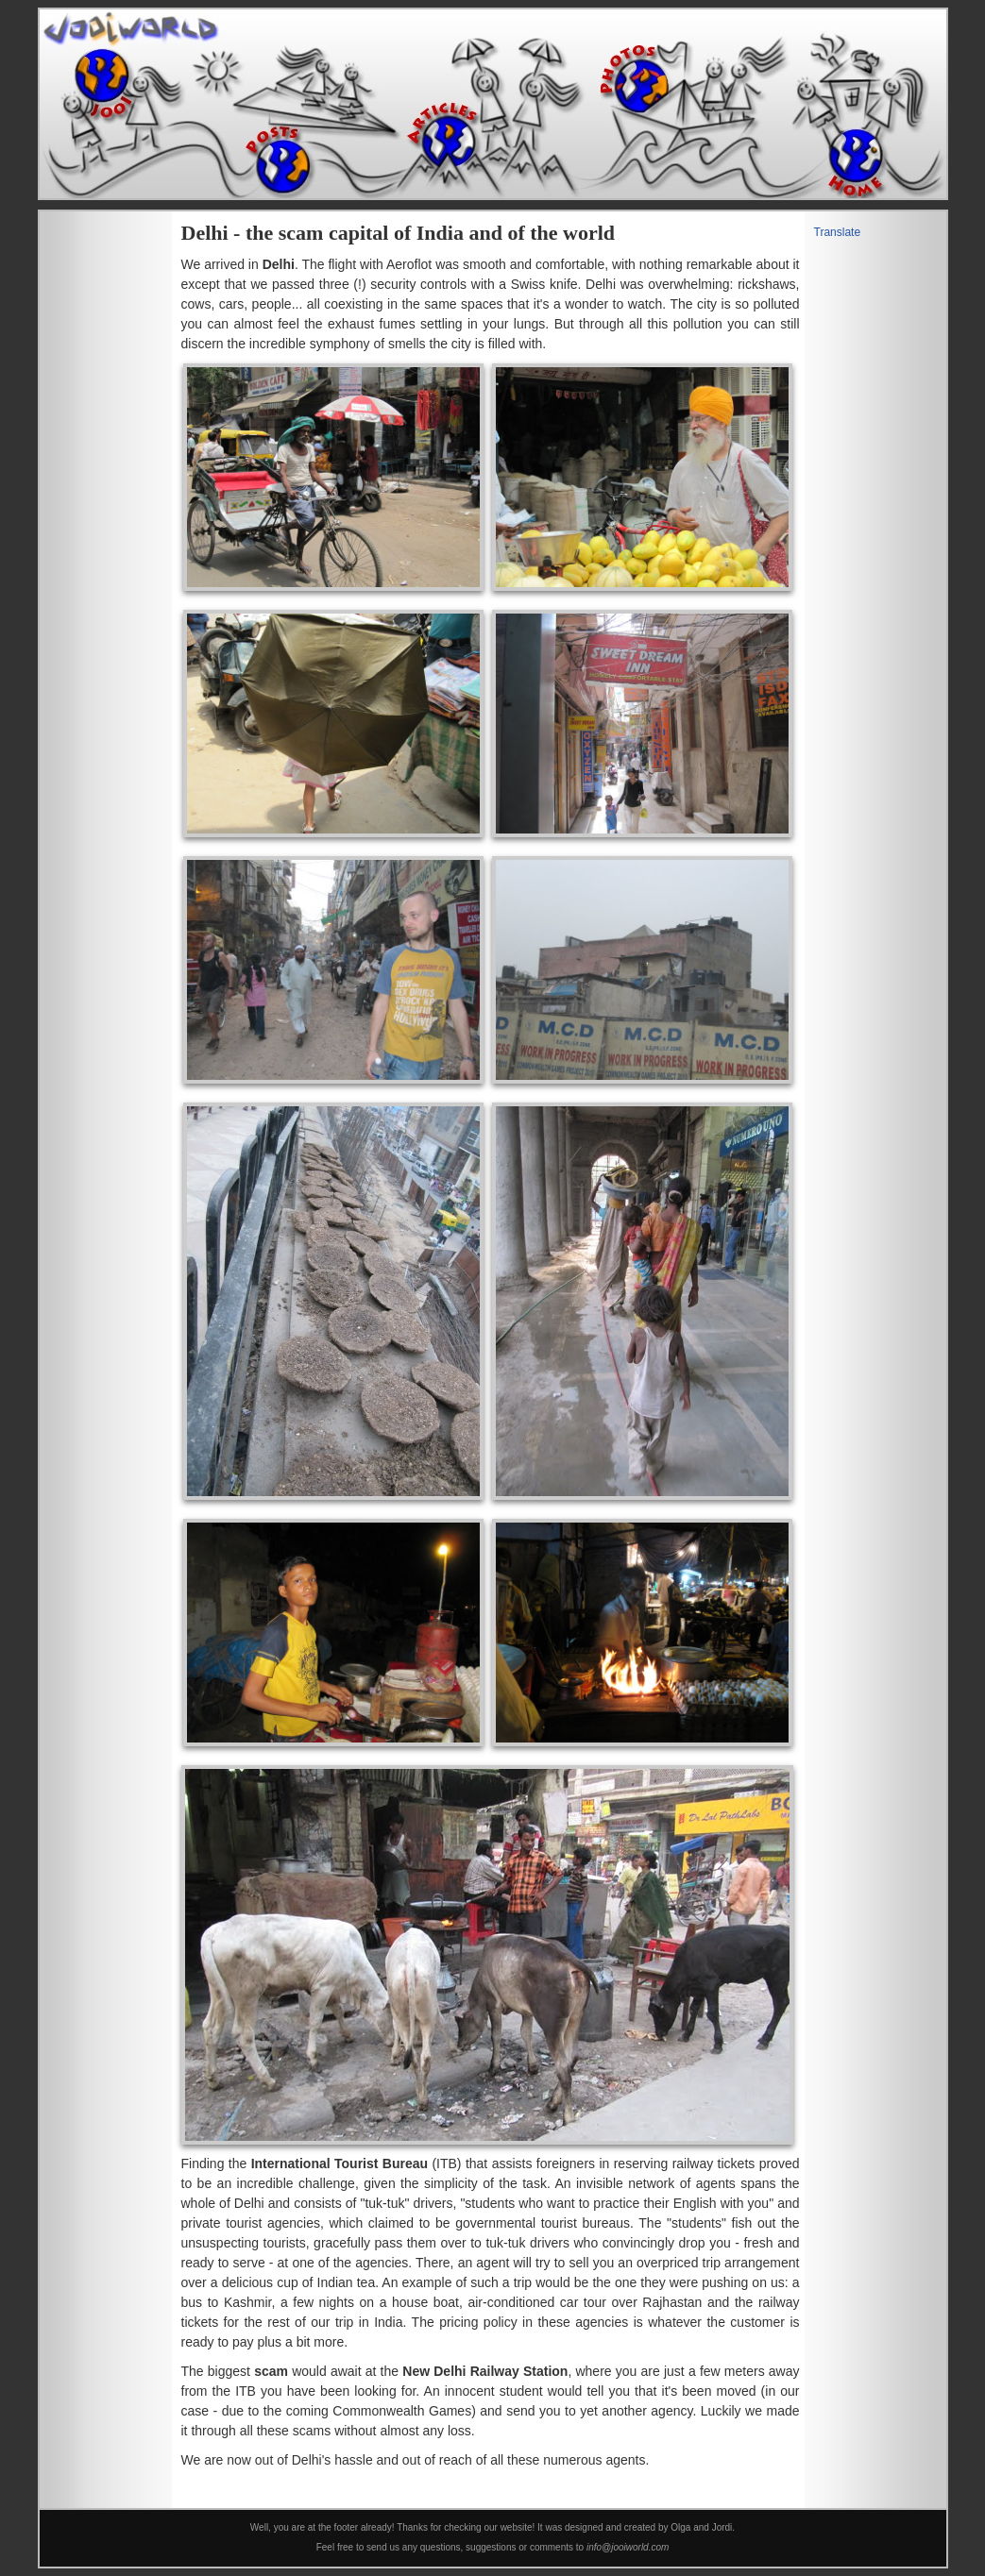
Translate (837, 232)
